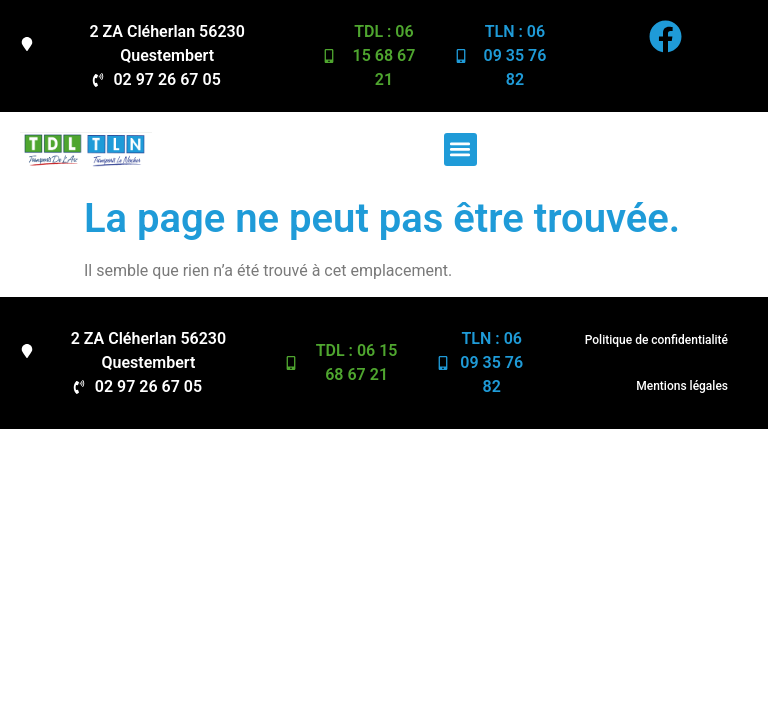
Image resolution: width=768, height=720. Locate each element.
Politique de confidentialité (656, 340)
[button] (460, 149)
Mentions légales (682, 386)
